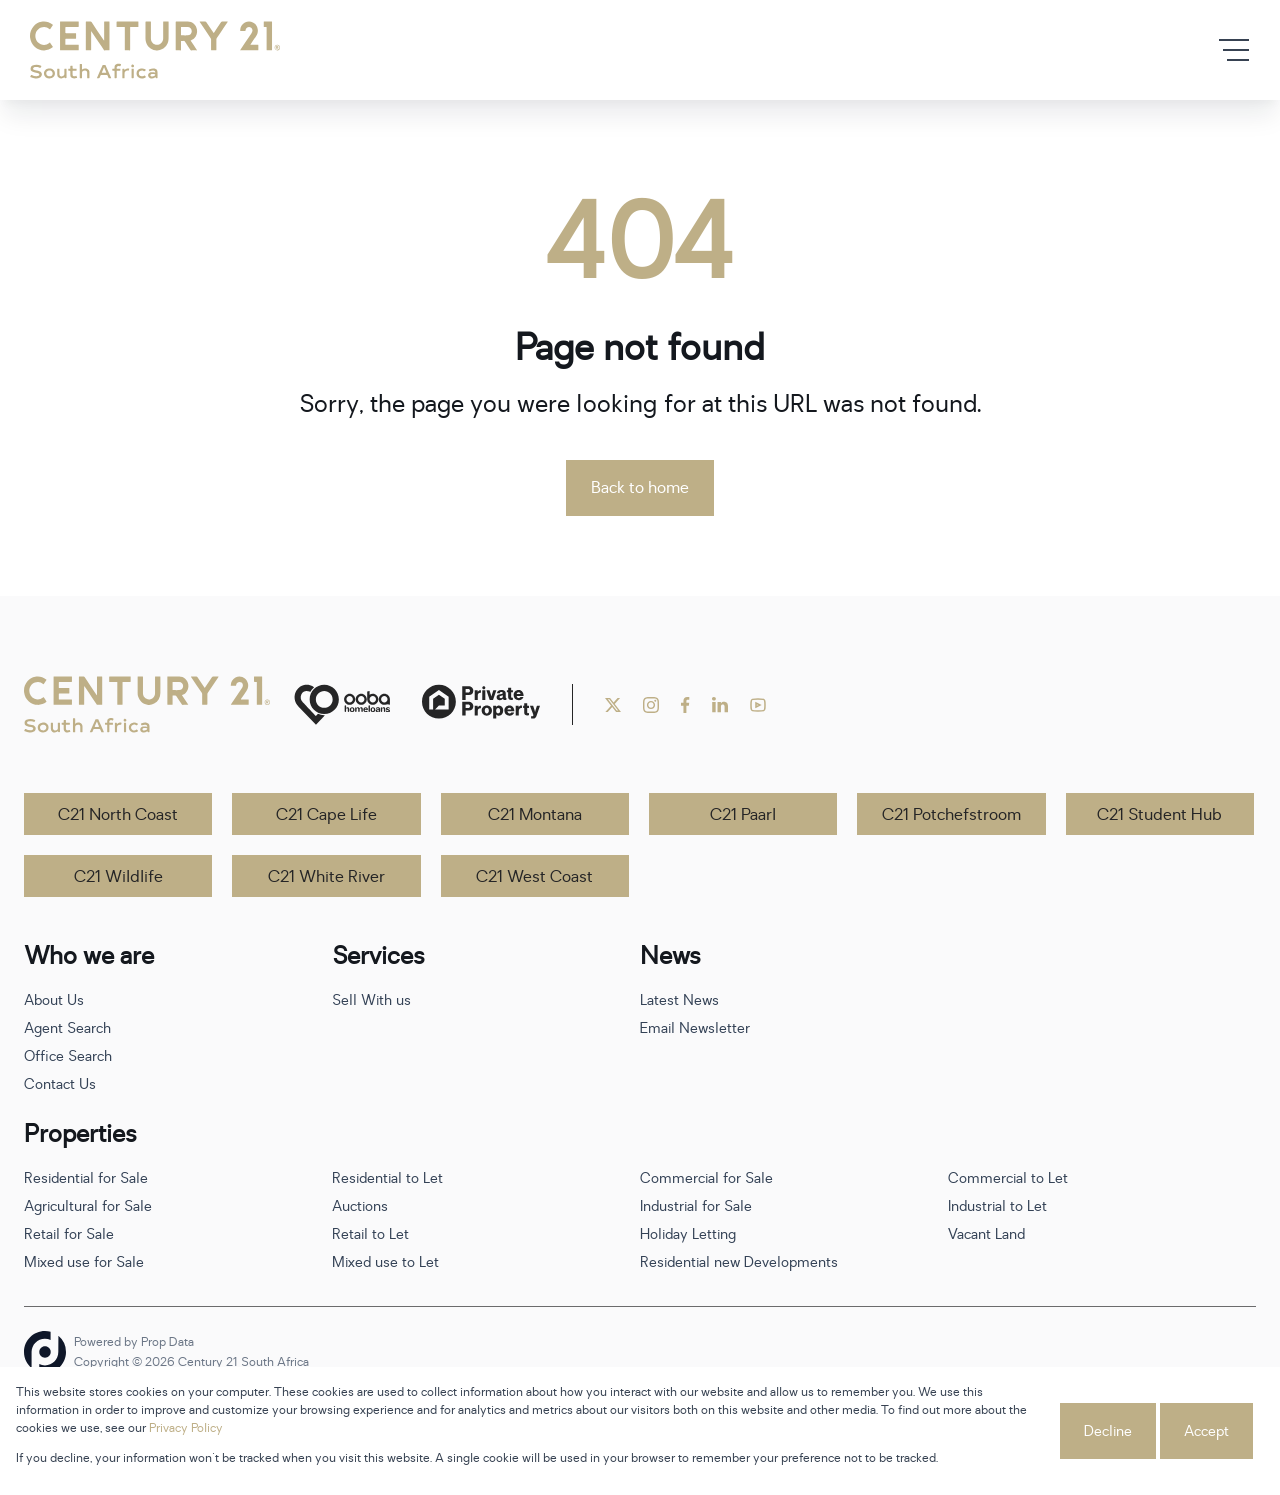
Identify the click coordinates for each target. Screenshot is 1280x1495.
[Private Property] (481, 704)
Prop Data (167, 1342)
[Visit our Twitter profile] (613, 705)
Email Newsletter (695, 1028)
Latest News (679, 1000)
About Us (54, 1000)
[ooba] (342, 704)
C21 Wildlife (118, 877)
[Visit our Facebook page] (685, 705)
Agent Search (67, 1028)
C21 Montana (535, 815)
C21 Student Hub (1159, 815)
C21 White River (326, 877)
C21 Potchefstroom (951, 815)
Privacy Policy (186, 1428)
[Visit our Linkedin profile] (720, 705)
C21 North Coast (118, 815)
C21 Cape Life (326, 815)
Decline (1108, 1431)
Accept (1206, 1431)
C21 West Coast (534, 877)
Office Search (68, 1056)
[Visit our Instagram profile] (651, 705)
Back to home (640, 488)
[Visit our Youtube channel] (758, 705)
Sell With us (371, 1000)
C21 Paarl (743, 815)
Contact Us (60, 1084)
